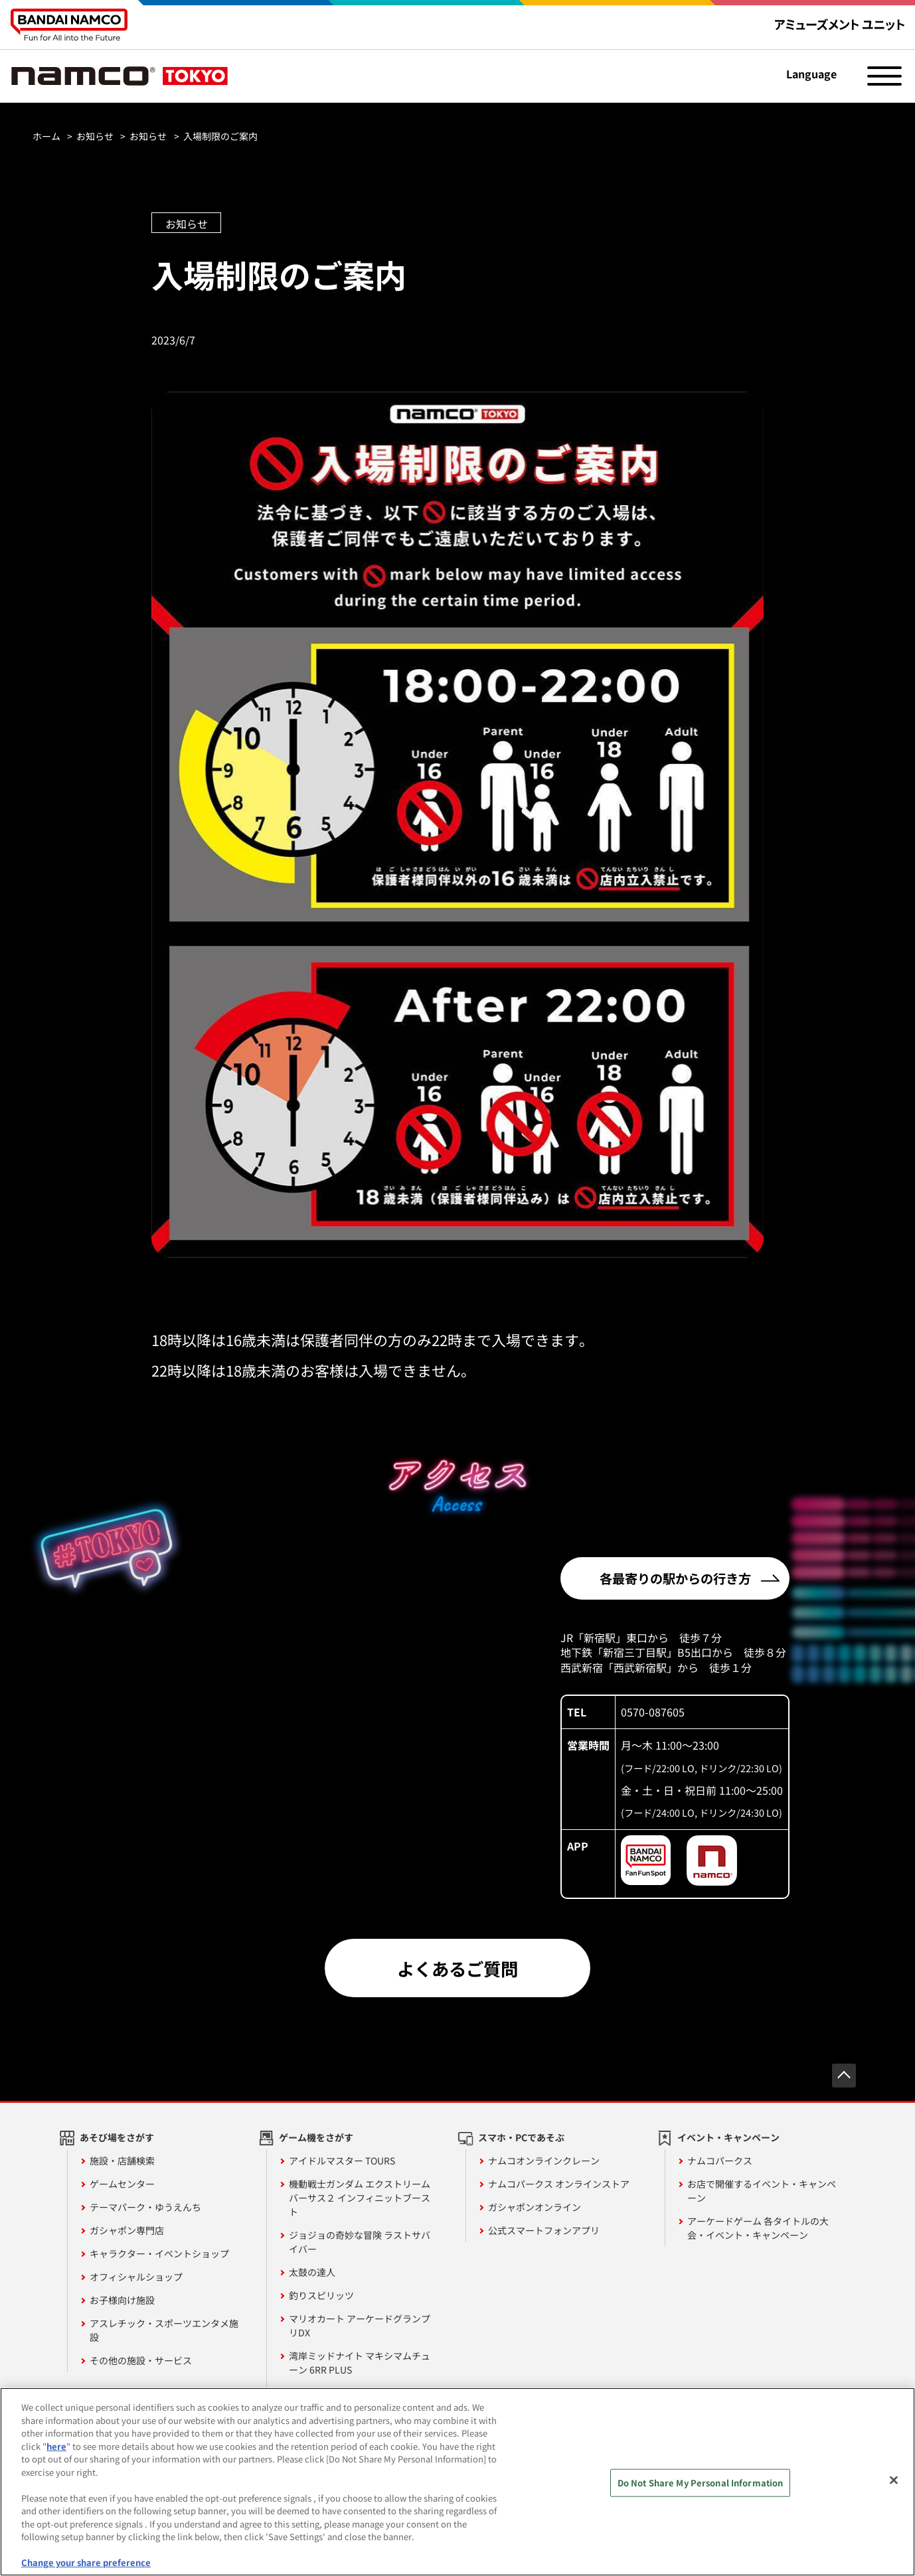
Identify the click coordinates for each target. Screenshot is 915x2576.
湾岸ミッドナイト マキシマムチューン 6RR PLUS (359, 2362)
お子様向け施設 (122, 2300)
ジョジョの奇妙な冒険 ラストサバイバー (359, 2241)
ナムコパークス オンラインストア (558, 2183)
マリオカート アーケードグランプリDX (359, 2325)
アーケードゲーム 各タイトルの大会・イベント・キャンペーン (758, 2227)
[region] (457, 2481)
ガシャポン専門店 (127, 2230)
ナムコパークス (719, 2160)
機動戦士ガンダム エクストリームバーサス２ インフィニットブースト (359, 2197)
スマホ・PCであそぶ (521, 2137)
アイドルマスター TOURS (342, 2160)
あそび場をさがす (117, 2137)
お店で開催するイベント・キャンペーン (761, 2190)
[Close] (893, 2480)
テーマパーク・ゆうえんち (145, 2207)
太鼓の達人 (312, 2272)
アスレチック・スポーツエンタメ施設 (164, 2330)
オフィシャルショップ (136, 2276)
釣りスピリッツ (321, 2295)
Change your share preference (86, 2562)
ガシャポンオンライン (534, 2207)
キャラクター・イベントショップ (159, 2253)
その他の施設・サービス (141, 2360)
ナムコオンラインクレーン (544, 2160)
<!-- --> (324, 1686)
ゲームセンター (122, 2183)
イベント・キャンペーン (728, 2137)
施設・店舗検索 (122, 2160)
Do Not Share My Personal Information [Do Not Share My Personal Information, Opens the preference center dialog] (701, 2482)
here (56, 2446)
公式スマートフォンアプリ (544, 2230)
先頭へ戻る (844, 2075)
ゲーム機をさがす (316, 2137)
